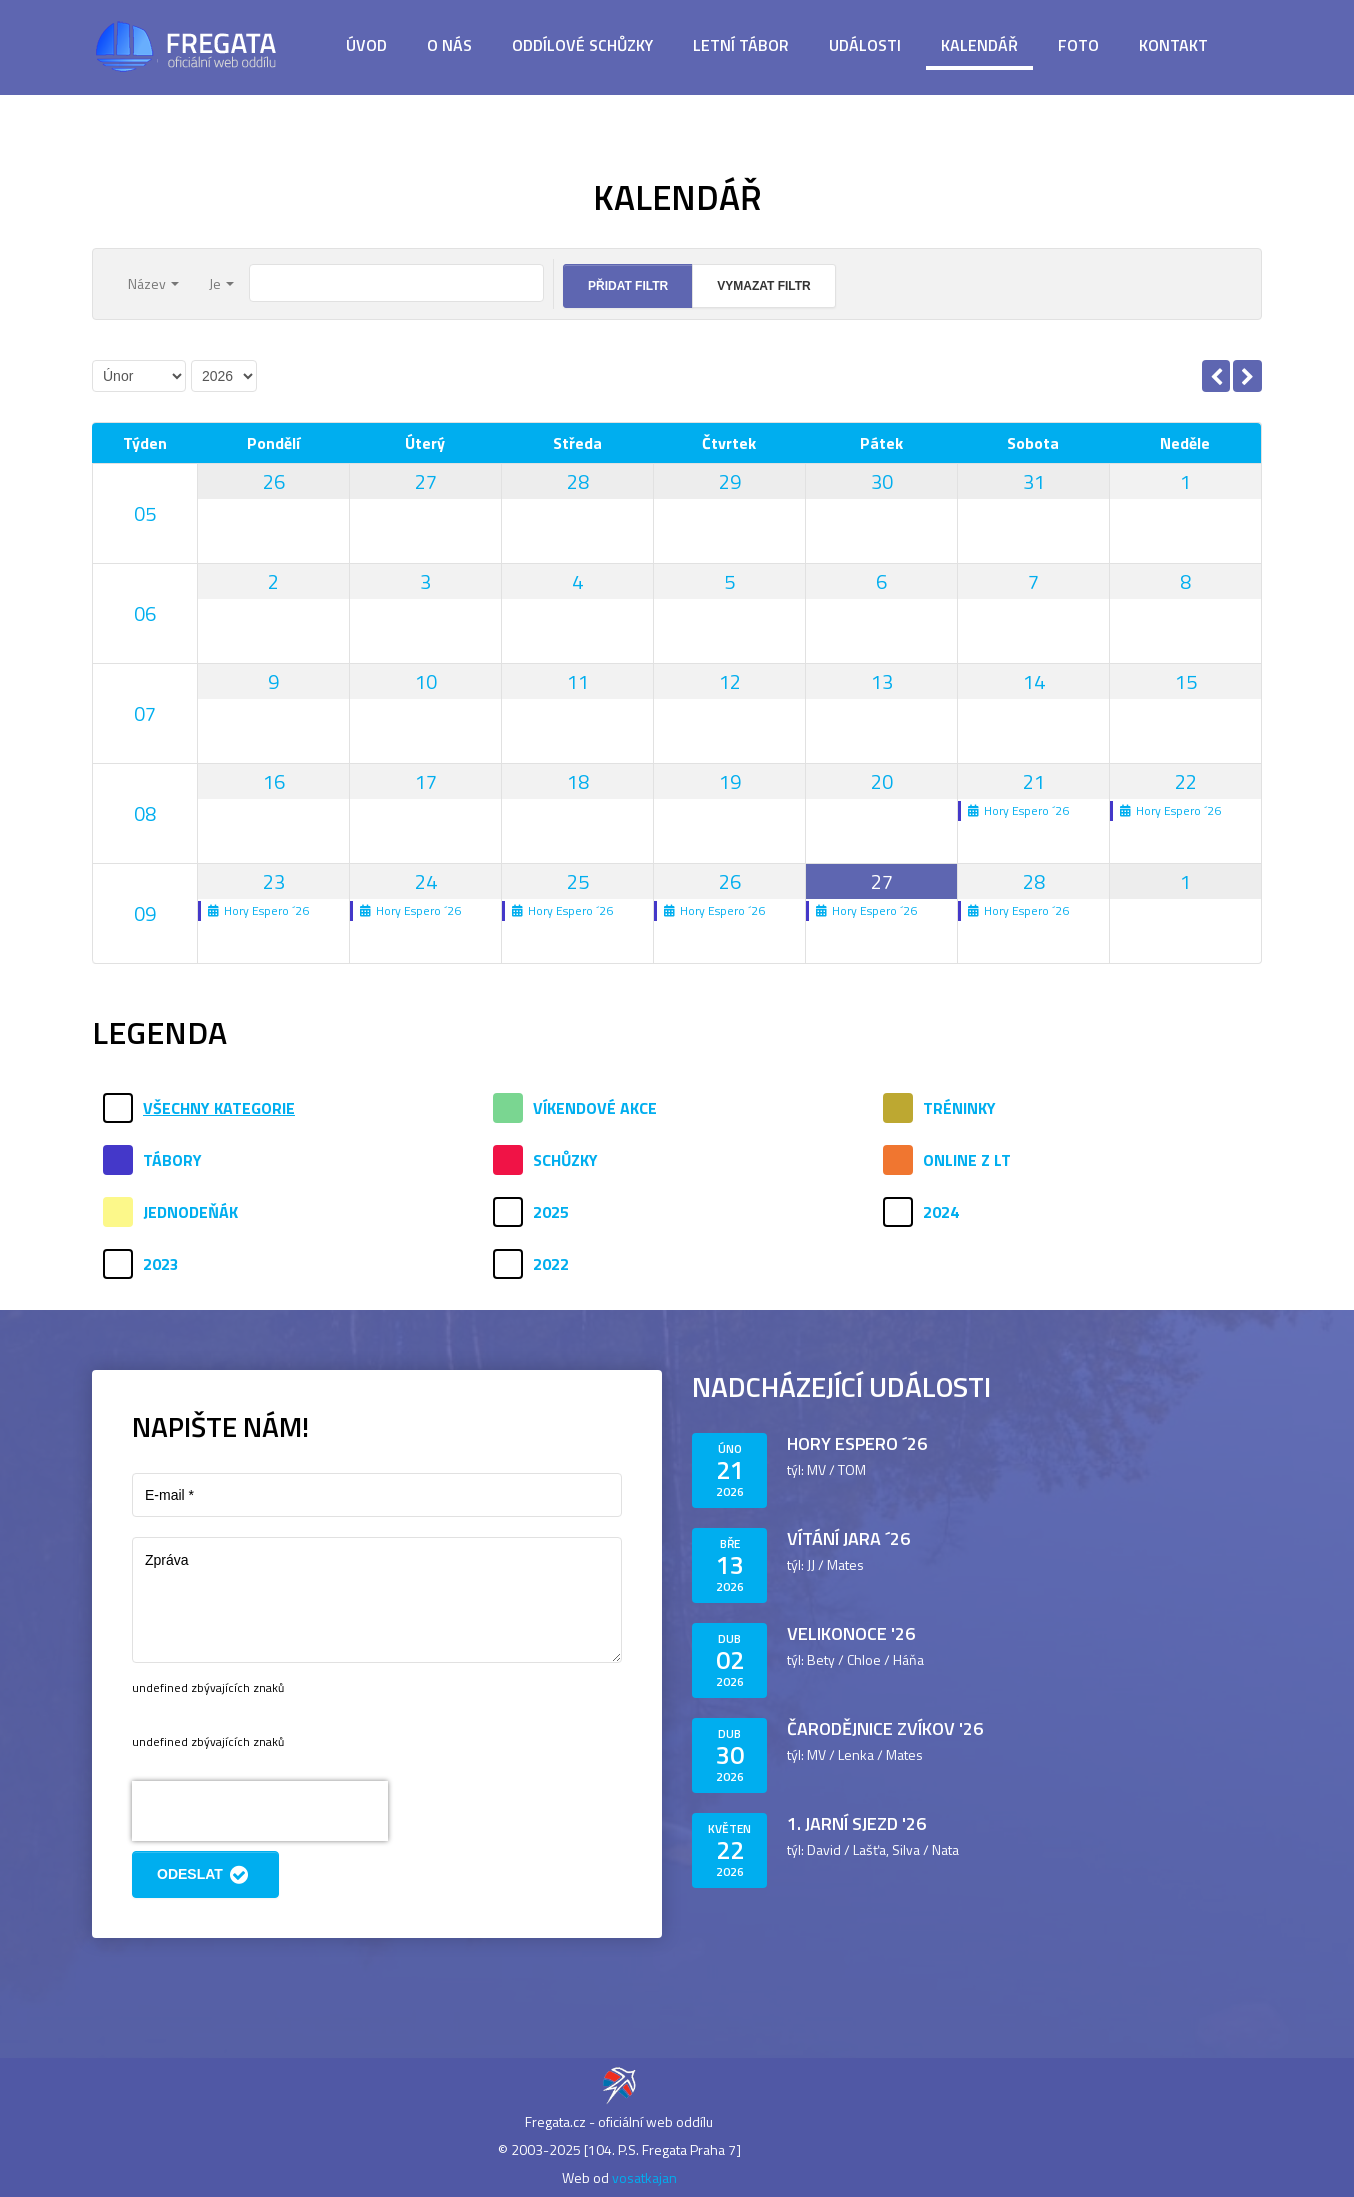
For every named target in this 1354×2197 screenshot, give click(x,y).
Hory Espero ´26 (857, 1443)
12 (730, 681)
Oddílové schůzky (582, 45)
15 (1186, 681)
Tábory (172, 1160)
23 (274, 881)
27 (426, 481)
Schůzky (565, 1160)
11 (578, 681)
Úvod (366, 45)
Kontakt (1173, 45)
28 (578, 481)
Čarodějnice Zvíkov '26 (885, 1728)
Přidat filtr (628, 286)
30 (882, 481)
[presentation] (260, 1811)
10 (426, 681)
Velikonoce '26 (851, 1633)
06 (145, 613)
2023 (161, 1264)
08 (145, 813)
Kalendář (979, 45)
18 (578, 781)
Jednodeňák (190, 1212)
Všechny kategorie (219, 1108)
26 (274, 481)
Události (865, 45)
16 (274, 781)
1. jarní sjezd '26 (856, 1823)
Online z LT (967, 1160)
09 (145, 913)
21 (1034, 781)
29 (730, 481)
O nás (449, 45)
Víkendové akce (595, 1108)
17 (426, 781)
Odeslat (205, 1874)
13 (882, 681)
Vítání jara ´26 (848, 1538)
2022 (551, 1264)
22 (1186, 781)
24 (426, 881)
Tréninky (959, 1108)
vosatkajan (644, 2177)
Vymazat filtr (764, 286)
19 (730, 781)
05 (145, 513)
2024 (941, 1212)
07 (145, 713)
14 (1034, 681)
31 (1034, 481)
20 (882, 781)
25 (578, 881)
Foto (1078, 45)
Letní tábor (741, 45)
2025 (551, 1212)
